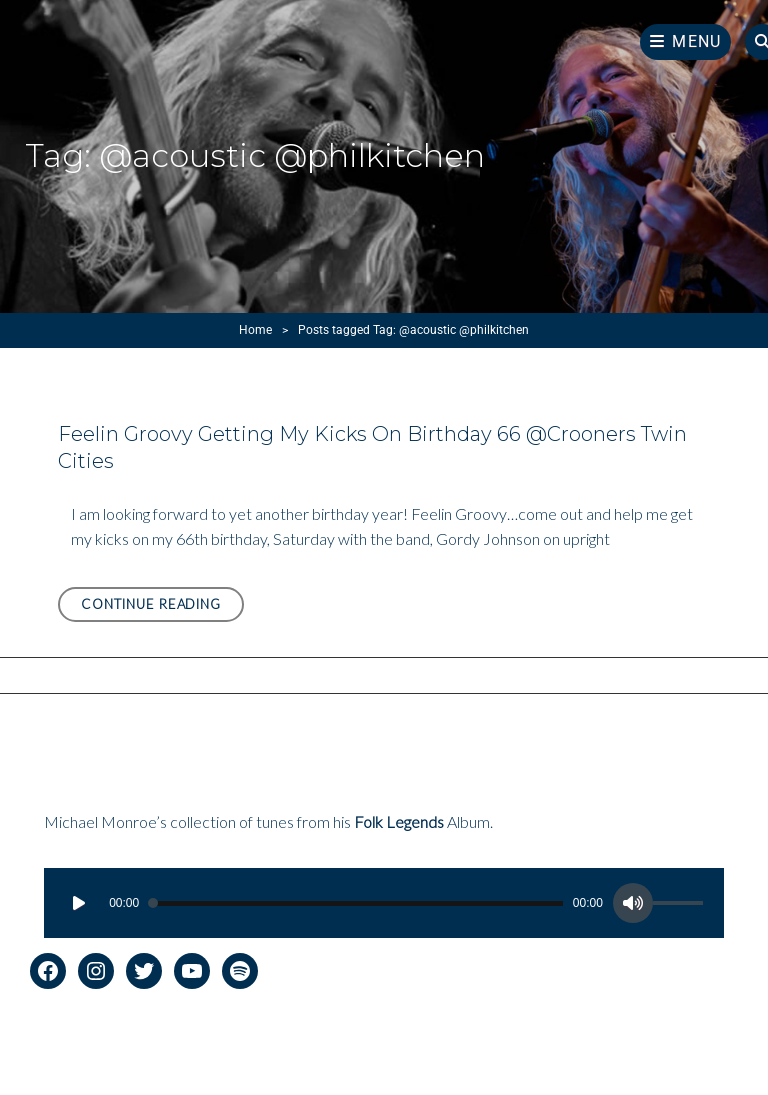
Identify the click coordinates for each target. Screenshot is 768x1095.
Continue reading (162, 607)
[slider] (356, 903)
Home (255, 330)
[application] (384, 903)
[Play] (79, 903)
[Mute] (633, 903)
